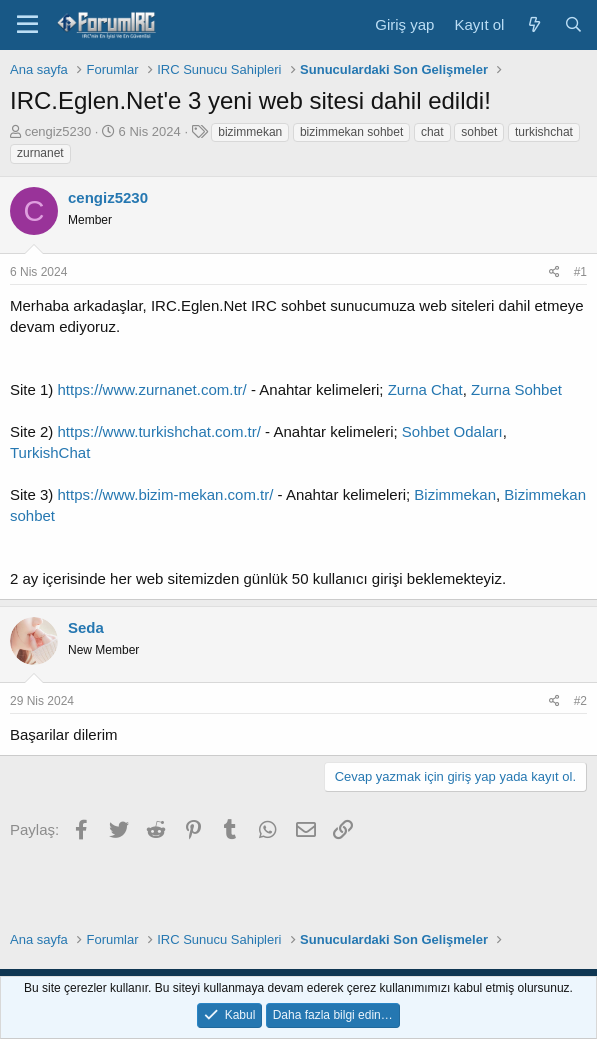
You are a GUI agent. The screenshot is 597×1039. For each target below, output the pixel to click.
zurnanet (40, 153)
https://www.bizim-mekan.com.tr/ (166, 494)
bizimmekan (250, 132)
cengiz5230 (58, 131)
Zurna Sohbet (516, 389)
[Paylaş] (554, 272)
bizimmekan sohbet (351, 132)
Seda (86, 627)
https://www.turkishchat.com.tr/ (159, 431)
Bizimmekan (455, 494)
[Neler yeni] (533, 24)
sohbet (479, 132)
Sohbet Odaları (452, 431)
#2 (580, 701)
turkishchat (544, 132)
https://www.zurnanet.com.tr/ (152, 389)
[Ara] (573, 24)
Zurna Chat (425, 389)
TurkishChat (50, 452)
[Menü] (27, 25)
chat (432, 132)
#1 (580, 272)
